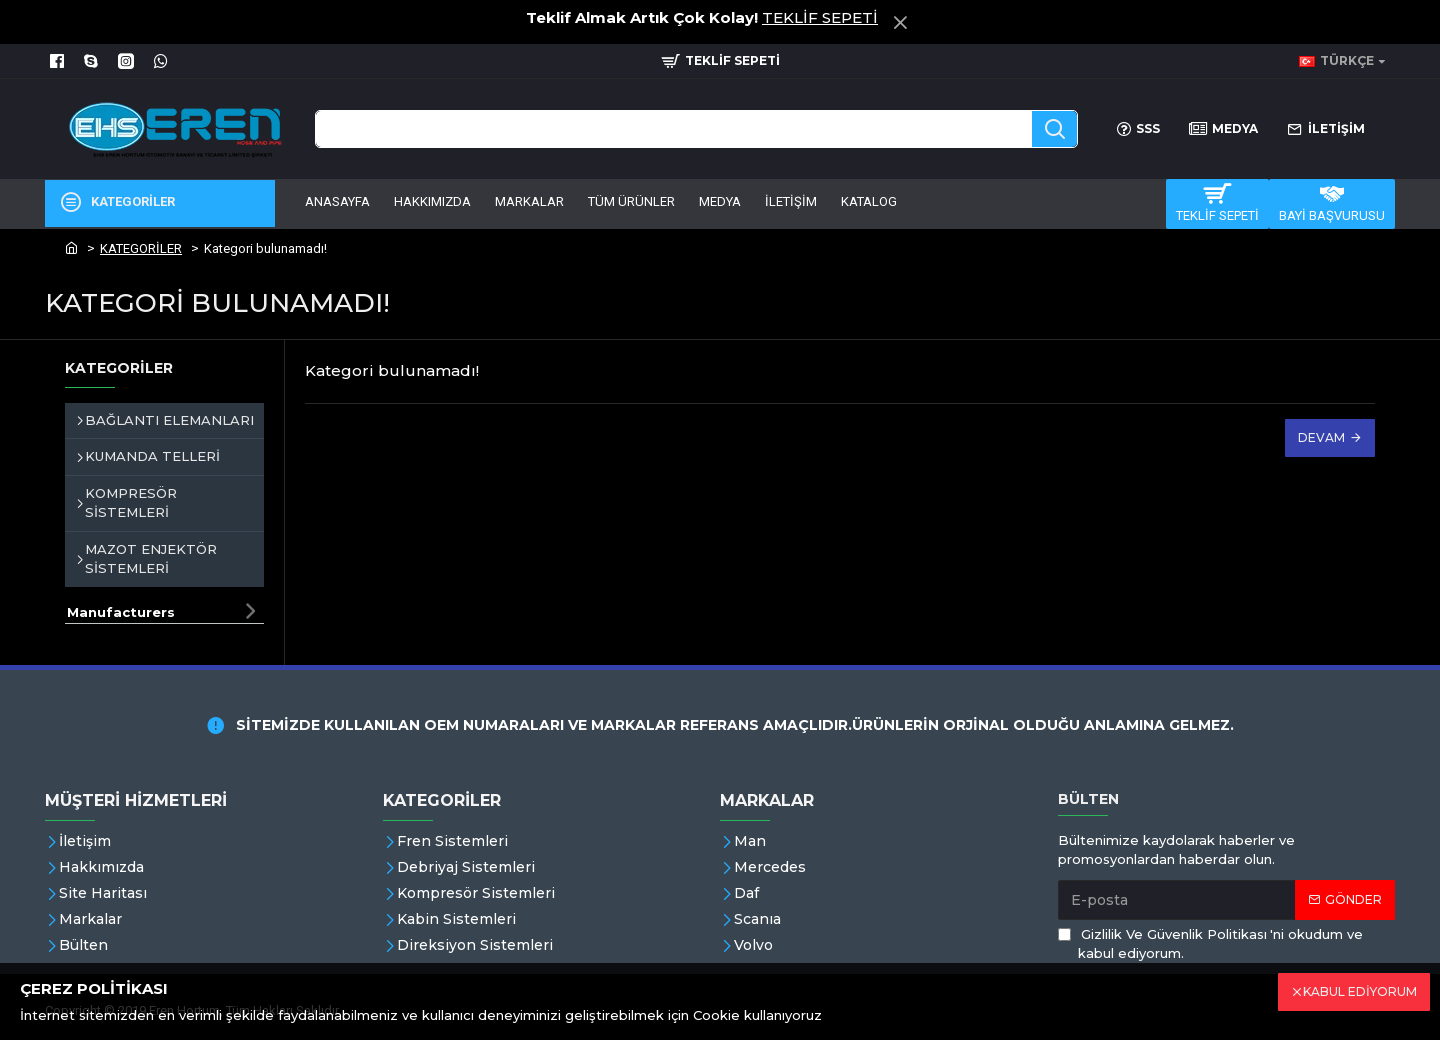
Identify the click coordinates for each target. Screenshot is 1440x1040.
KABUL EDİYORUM (1360, 991)
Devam (1321, 437)
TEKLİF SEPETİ (820, 17)
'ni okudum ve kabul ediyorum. (1210, 943)
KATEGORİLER (141, 248)
